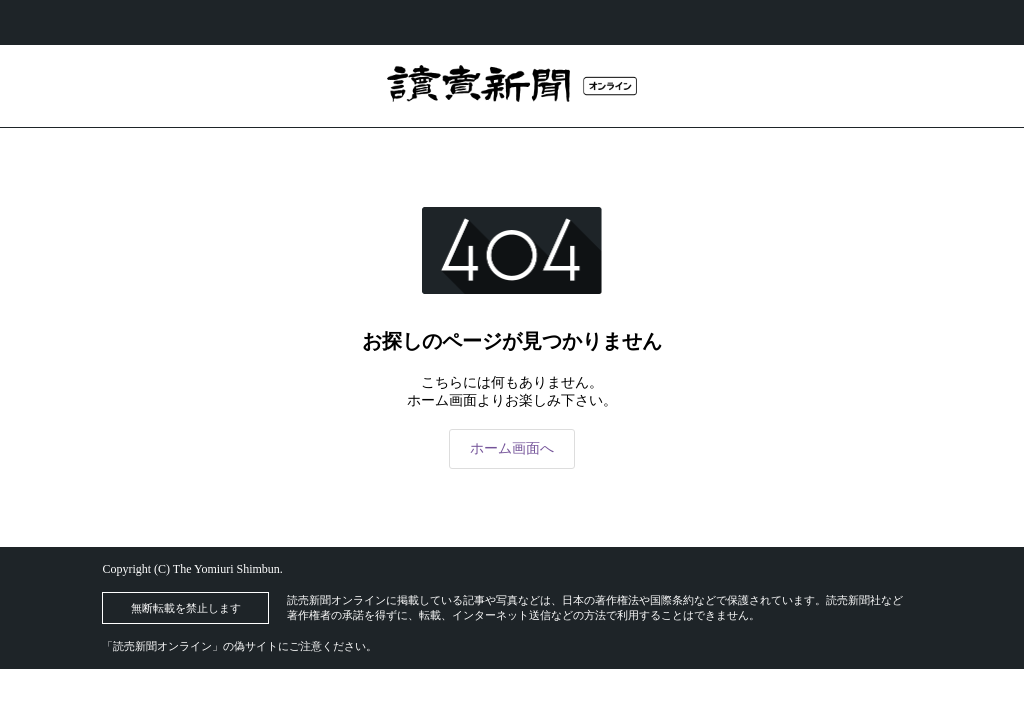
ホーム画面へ (512, 448)
